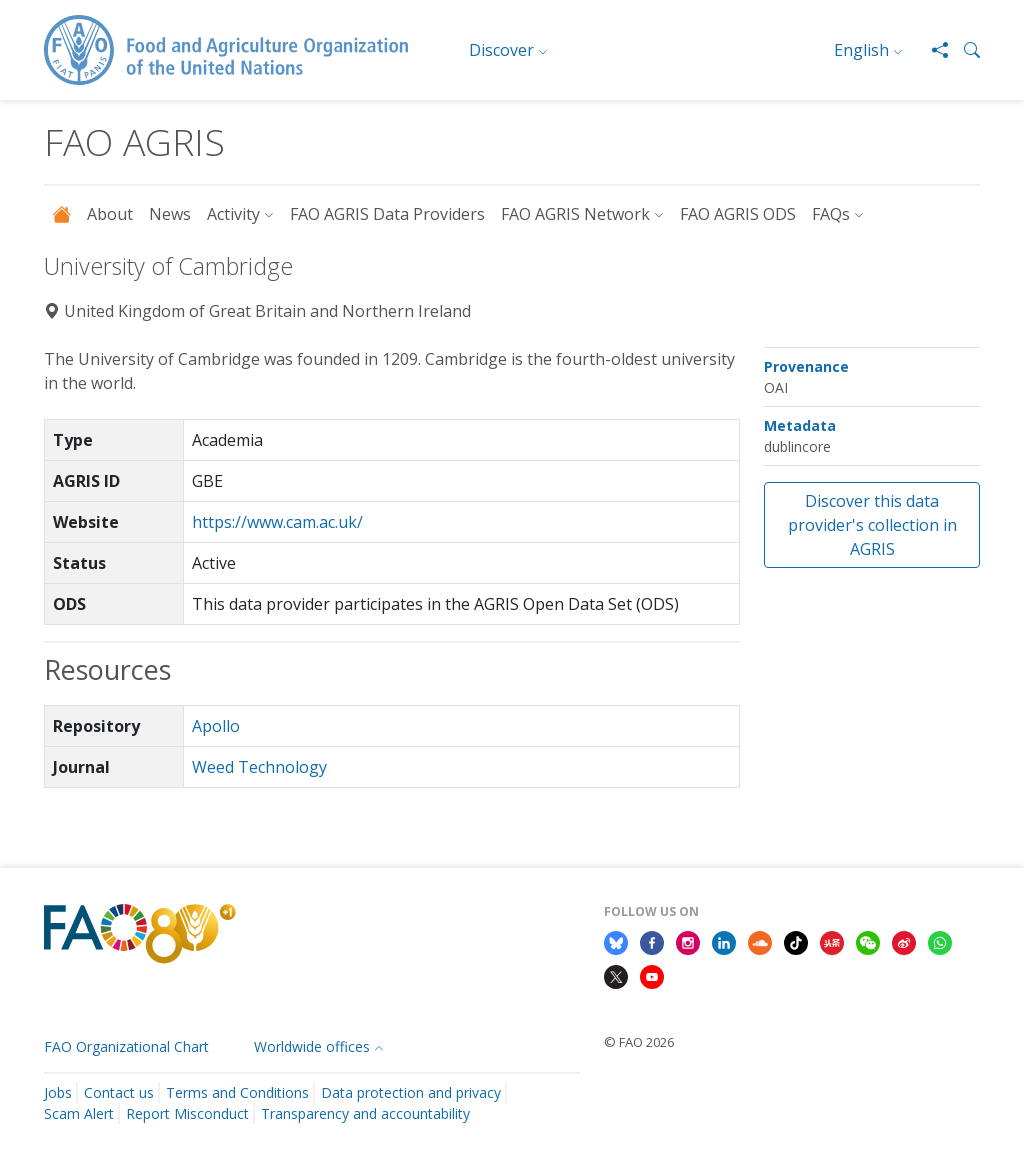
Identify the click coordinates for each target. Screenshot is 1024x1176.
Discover (501, 50)
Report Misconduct (187, 1113)
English (861, 50)
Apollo (216, 726)
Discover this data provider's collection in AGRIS (872, 525)
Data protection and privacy (411, 1092)
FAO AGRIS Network (575, 214)
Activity (233, 214)
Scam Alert (79, 1113)
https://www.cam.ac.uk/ (277, 522)
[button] (964, 50)
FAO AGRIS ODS (738, 214)
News (170, 214)
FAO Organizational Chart (126, 1046)
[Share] (932, 50)
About (110, 214)
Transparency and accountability (365, 1113)
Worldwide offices (312, 1046)
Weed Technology (259, 767)
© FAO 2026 (639, 1042)
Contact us (119, 1092)
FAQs (831, 214)
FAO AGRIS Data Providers (387, 214)
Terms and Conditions (237, 1092)
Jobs (58, 1092)
